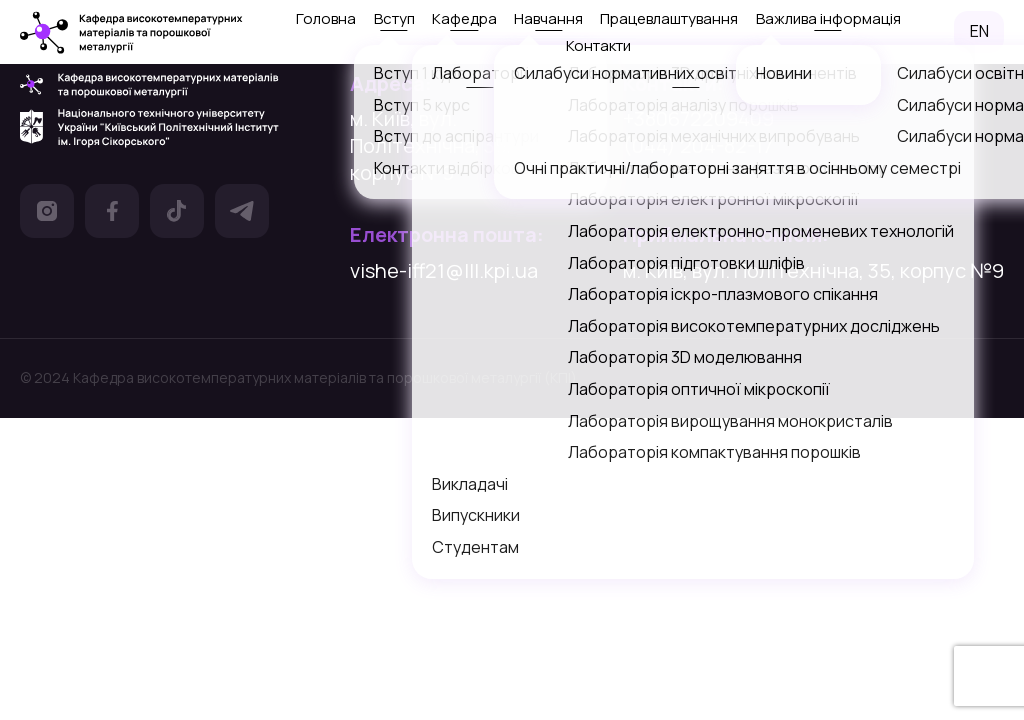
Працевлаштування (669, 19)
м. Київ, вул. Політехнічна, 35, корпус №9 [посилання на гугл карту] (431, 145)
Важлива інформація (828, 19)
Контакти (598, 46)
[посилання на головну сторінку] (131, 32)
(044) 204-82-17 (698, 145)
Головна (326, 19)
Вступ (394, 19)
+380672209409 (698, 118)
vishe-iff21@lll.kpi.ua (444, 270)
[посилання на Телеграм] (242, 214)
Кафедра (464, 19)
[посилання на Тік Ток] (177, 214)
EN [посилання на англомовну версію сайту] (979, 31)
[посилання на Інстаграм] (47, 214)
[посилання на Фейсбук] (112, 214)
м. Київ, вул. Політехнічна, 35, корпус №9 (813, 270)
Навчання (548, 19)
